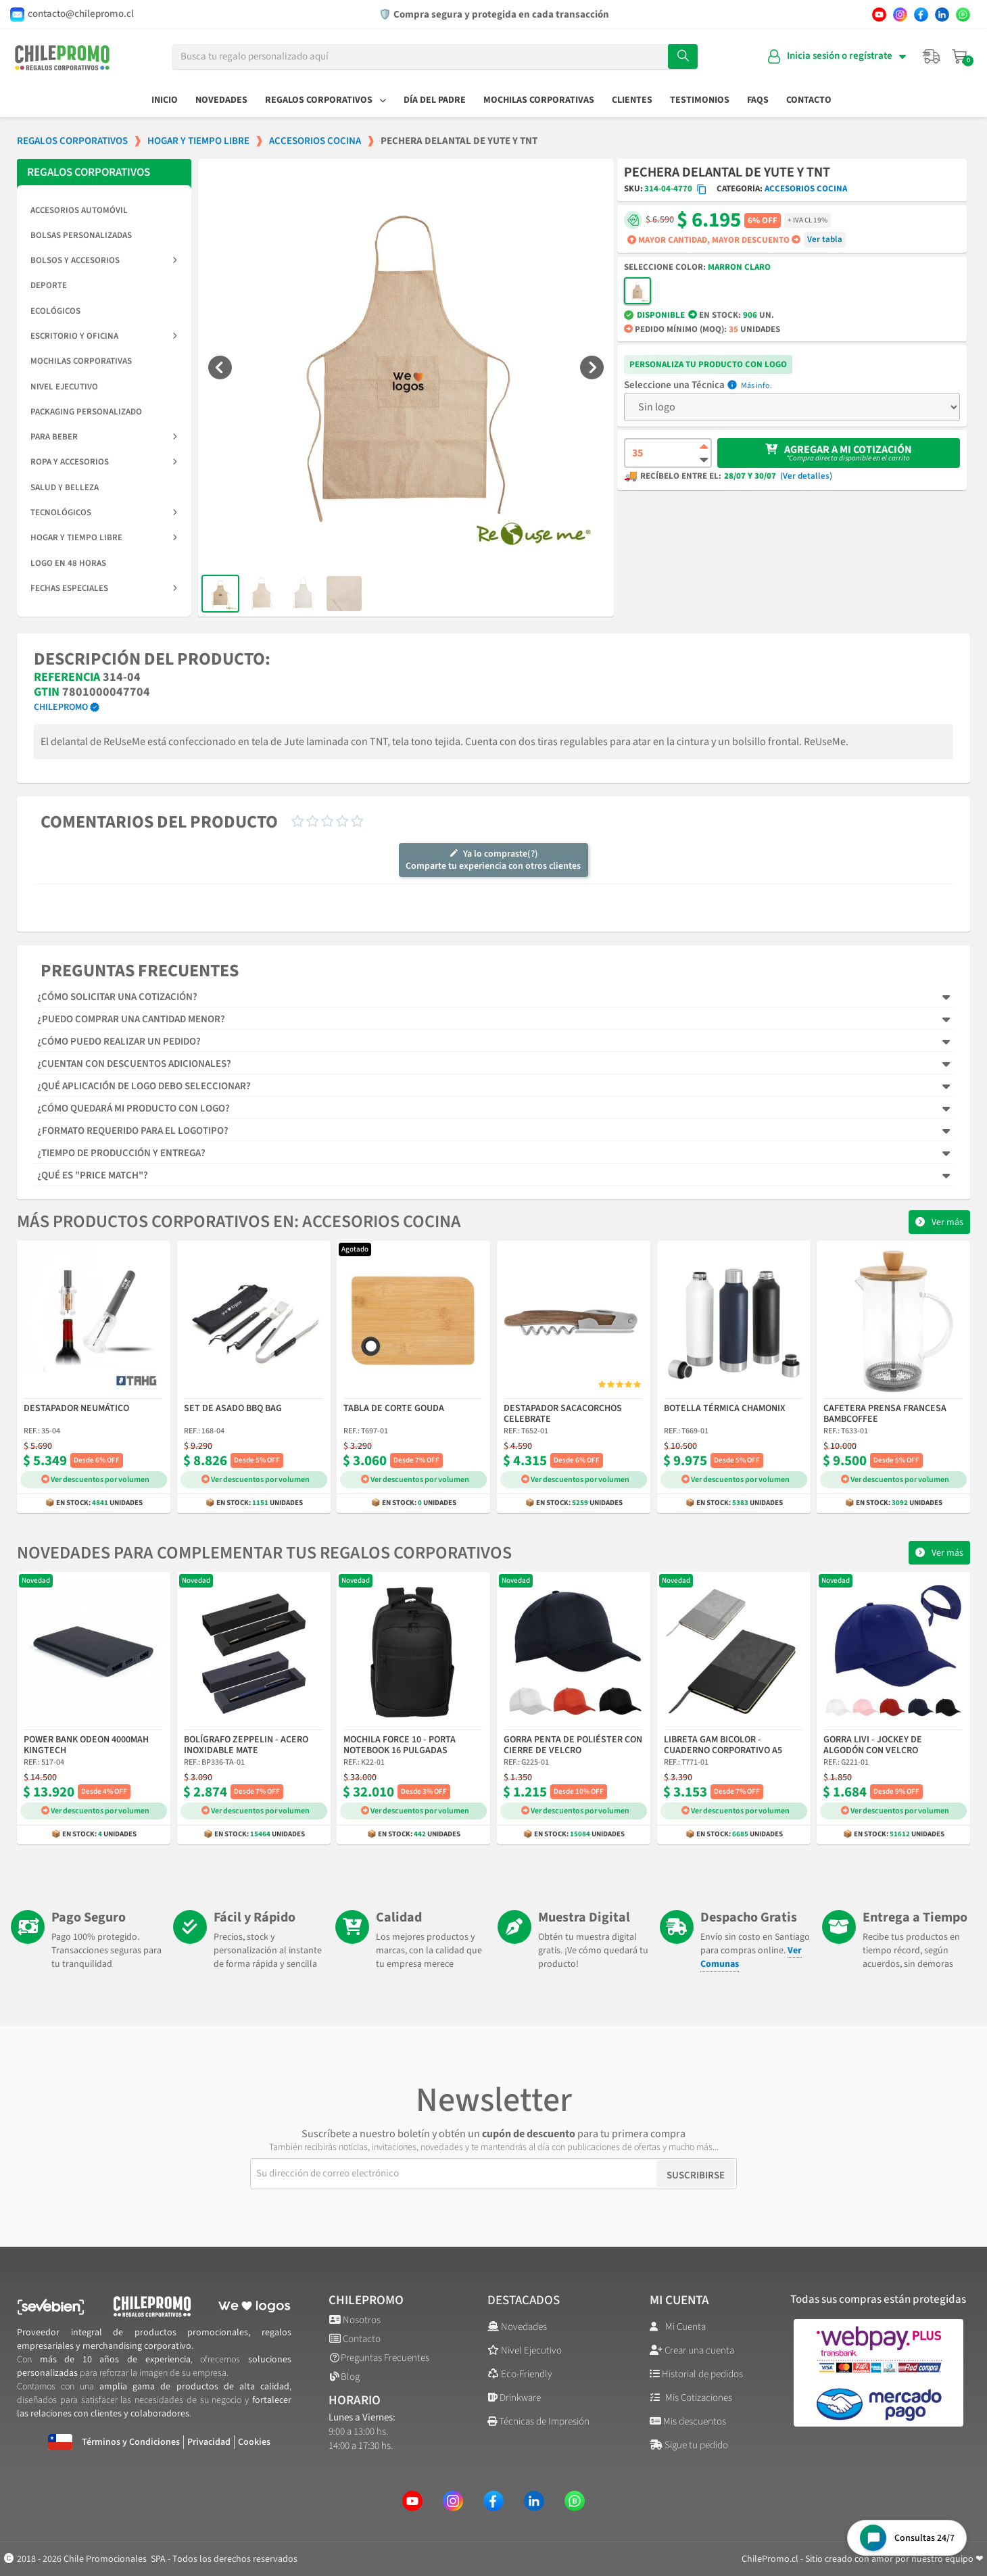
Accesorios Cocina (806, 189)
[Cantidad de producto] (668, 453)
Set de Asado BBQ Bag (233, 1408)
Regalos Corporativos (325, 100)
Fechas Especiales (104, 588)
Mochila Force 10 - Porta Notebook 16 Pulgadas (399, 1745)
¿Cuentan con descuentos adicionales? (134, 1064)
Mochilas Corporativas (538, 100)
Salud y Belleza (64, 487)
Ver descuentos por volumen (95, 1480)
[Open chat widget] (907, 2538)
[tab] (493, 996)
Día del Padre (435, 100)
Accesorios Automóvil (79, 210)
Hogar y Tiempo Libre (104, 537)
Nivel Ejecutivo (64, 387)
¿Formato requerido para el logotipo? (132, 1131)
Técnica (708, 385)
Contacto (809, 100)
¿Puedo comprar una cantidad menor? (131, 1019)
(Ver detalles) (806, 476)
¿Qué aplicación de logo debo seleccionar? (144, 1086)
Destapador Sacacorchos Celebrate (563, 1414)
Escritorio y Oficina (104, 336)
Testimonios (699, 100)
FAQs (758, 100)
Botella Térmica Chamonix (725, 1408)
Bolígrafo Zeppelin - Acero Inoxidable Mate (246, 1745)
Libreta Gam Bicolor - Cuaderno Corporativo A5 (723, 1745)
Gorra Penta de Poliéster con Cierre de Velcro (573, 1745)
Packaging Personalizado (86, 412)
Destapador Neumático (76, 1408)
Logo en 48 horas (68, 563)
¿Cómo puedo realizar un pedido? (119, 1041)
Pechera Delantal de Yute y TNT (727, 172)
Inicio (164, 100)
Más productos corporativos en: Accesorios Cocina (239, 1221)
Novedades (221, 100)
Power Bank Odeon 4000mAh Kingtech (86, 1745)
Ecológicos (55, 311)
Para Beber (104, 437)
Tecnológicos (104, 512)
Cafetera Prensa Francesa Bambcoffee (884, 1414)
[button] (220, 367)
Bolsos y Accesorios (104, 260)
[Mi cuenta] (837, 56)
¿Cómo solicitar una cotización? (117, 997)
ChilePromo (61, 707)
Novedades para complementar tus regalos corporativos (264, 1552)
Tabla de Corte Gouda (393, 1408)
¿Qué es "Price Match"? (92, 1175)
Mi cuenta (679, 2300)
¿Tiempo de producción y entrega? (121, 1153)
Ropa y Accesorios (104, 462)
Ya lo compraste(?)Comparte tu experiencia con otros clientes (493, 860)
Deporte (48, 285)
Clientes (632, 100)
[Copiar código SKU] (702, 189)
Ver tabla (824, 239)
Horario (355, 2400)
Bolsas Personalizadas (81, 235)
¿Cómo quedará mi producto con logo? (133, 1108)
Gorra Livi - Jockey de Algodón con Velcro (872, 1745)
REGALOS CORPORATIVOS (88, 172)
